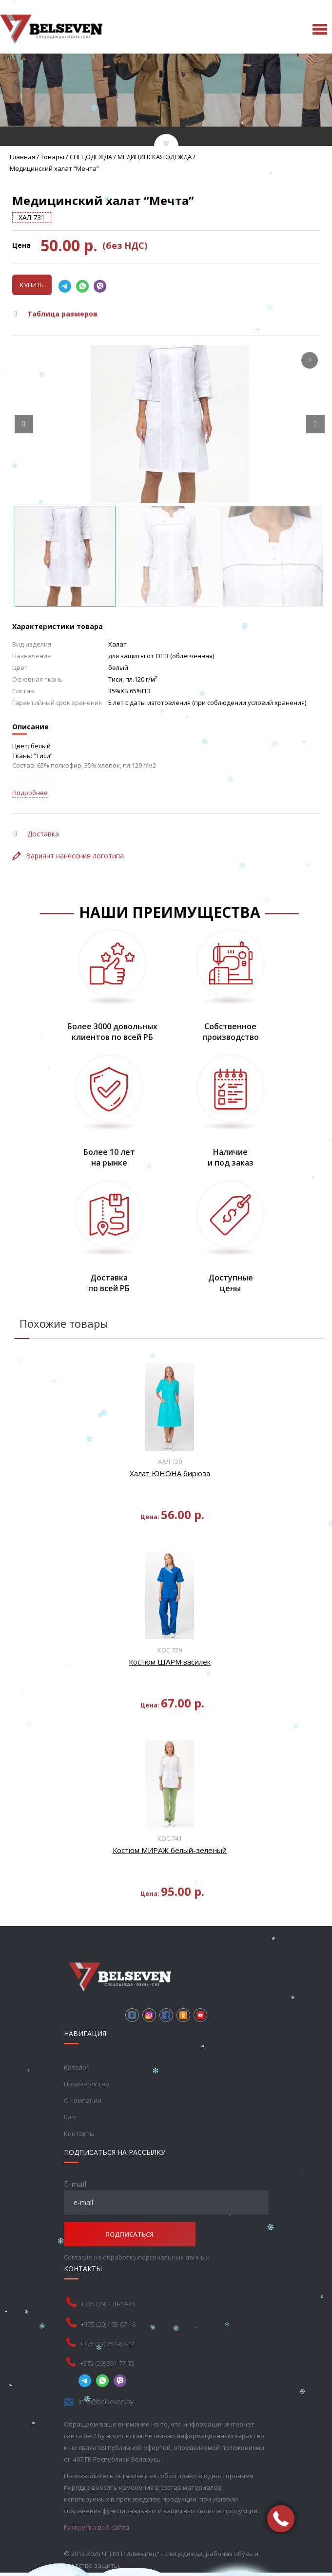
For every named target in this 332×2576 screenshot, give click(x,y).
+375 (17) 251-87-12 (107, 2343)
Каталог (76, 2067)
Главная (22, 156)
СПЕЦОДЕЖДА (91, 156)
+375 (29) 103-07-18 (108, 2324)
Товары (52, 156)
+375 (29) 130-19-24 (108, 2303)
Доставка (37, 833)
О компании (82, 2100)
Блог (71, 2117)
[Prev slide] (24, 424)
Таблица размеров (56, 313)
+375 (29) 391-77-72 (107, 2363)
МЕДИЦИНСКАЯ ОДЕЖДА (154, 156)
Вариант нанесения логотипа (68, 855)
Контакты (79, 2133)
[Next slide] (315, 424)
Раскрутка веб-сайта (96, 2527)
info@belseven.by (106, 2401)
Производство (86, 2083)
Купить (32, 284)
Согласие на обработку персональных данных (136, 2257)
